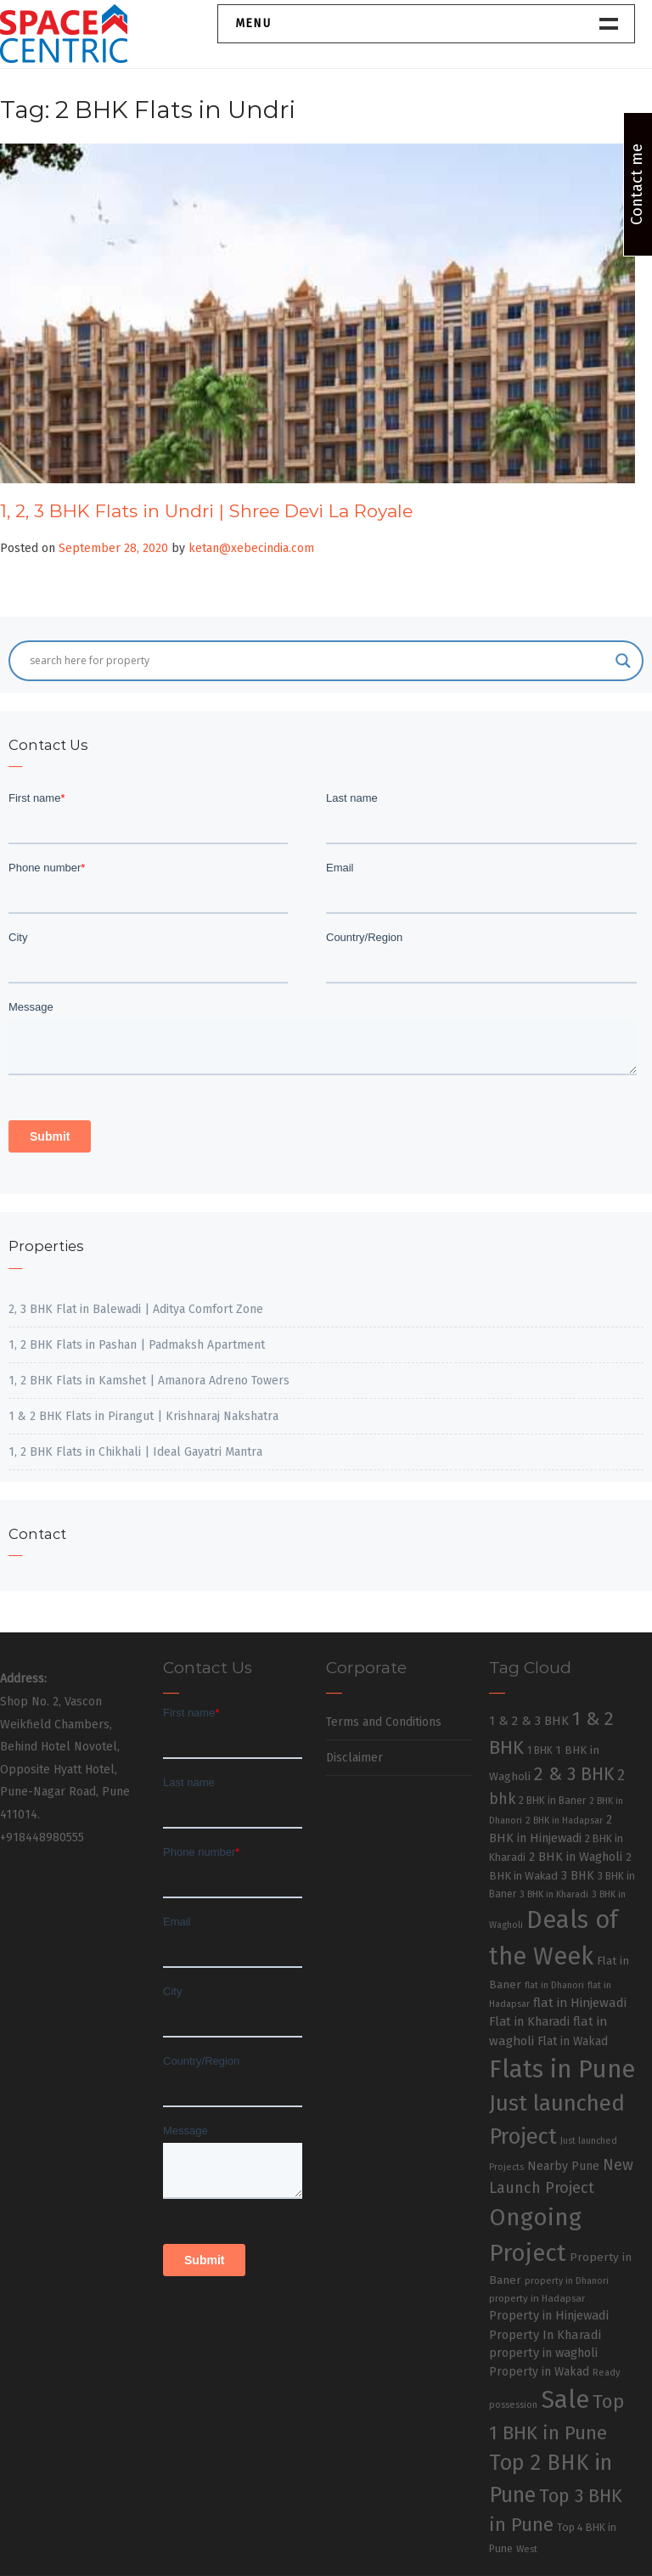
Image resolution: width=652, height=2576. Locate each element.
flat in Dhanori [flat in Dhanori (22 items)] (554, 1985)
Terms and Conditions (383, 1722)
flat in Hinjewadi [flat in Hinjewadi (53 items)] (580, 2002)
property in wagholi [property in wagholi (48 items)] (543, 2352)
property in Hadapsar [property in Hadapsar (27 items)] (537, 2298)
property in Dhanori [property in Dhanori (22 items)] (567, 2280)
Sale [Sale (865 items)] (565, 2400)
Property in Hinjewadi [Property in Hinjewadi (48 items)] (549, 2315)
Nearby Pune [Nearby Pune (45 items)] (563, 2166)
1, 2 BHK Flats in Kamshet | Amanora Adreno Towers (148, 1380)
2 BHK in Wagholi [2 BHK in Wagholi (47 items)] (575, 1856)
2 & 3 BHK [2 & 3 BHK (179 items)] (574, 1774)
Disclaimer (354, 1757)
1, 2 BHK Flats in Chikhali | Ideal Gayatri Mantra (135, 1452)
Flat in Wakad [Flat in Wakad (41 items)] (572, 2041)
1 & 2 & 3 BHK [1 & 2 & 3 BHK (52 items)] (529, 1720)
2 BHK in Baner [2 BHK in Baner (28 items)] (552, 1801)
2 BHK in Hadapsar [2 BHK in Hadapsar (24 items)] (564, 1820)
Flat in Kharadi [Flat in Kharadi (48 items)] (529, 2021)
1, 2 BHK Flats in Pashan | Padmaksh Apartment (136, 1345)
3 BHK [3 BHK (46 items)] (577, 1876)
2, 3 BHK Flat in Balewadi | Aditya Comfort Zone (135, 1309)
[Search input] (318, 661)
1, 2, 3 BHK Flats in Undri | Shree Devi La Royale (206, 510)
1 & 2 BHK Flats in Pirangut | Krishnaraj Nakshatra (143, 1416)
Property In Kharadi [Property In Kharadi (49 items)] (545, 2334)
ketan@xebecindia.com (251, 548)
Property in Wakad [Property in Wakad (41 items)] (539, 2372)
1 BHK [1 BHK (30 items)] (540, 1750)
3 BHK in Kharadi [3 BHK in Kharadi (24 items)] (554, 1894)
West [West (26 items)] (526, 2549)
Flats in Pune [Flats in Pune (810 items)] (562, 2069)
